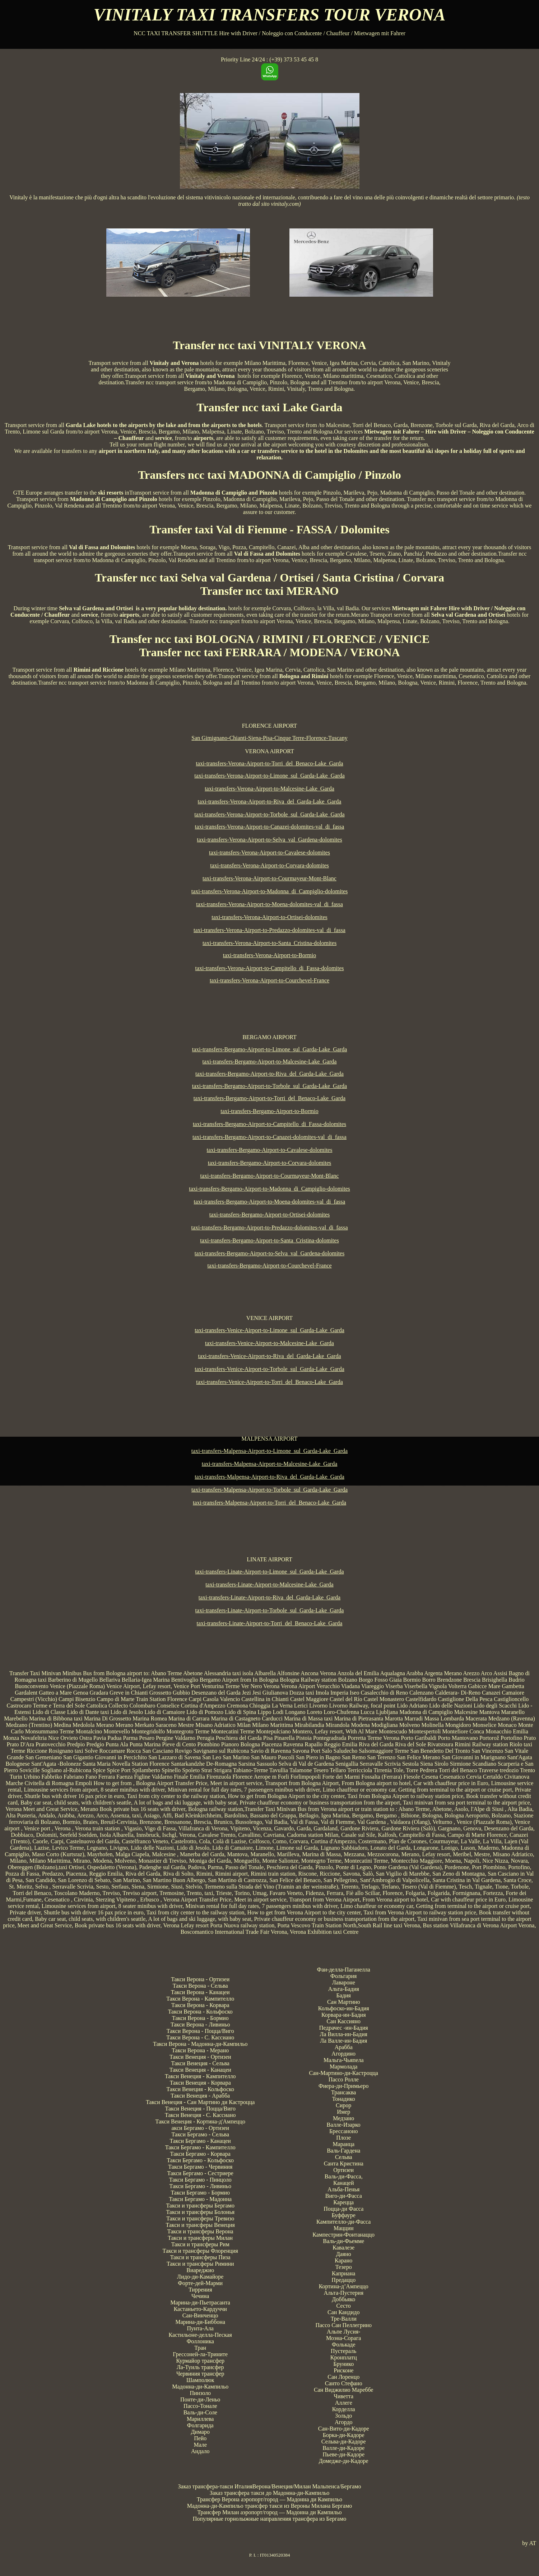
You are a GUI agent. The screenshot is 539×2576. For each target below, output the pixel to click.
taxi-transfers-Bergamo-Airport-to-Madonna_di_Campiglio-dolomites (269, 1189)
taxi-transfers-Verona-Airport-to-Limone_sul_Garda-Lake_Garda (269, 776)
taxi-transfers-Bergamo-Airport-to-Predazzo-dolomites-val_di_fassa (269, 1227)
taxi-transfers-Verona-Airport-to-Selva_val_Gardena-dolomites (269, 840)
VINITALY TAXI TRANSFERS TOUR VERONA (270, 14)
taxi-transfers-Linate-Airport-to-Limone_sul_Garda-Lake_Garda (269, 1572)
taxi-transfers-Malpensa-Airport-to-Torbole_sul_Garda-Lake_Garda (269, 1490)
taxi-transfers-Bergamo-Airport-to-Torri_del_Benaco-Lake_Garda (269, 1098)
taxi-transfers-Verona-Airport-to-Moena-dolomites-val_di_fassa (269, 904)
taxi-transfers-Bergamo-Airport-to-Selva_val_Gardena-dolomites (269, 1253)
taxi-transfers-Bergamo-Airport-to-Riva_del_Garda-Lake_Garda (269, 1074)
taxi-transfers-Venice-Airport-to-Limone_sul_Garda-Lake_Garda (269, 1330)
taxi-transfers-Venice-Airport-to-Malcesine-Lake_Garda (269, 1343)
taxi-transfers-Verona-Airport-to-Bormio (269, 955)
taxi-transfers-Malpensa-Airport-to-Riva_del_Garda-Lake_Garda (269, 1477)
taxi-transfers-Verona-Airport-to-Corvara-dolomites (269, 865)
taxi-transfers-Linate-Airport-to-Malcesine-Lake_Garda (269, 1584)
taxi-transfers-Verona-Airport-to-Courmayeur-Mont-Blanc (269, 878)
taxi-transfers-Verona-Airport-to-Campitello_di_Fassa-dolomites (269, 968)
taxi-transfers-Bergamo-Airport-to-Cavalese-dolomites (270, 1150)
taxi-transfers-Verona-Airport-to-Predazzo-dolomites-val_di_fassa (269, 930)
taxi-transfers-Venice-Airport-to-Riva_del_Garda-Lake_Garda (269, 1356)
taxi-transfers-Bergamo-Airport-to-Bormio (269, 1111)
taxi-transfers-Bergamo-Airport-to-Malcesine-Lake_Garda (270, 1061)
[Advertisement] (269, 1006)
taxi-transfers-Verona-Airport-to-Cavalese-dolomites (269, 852)
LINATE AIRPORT (269, 1559)
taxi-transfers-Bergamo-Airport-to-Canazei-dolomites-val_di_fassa (269, 1137)
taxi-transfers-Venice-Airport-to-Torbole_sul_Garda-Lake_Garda (269, 1369)
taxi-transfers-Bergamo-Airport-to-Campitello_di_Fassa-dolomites (269, 1124)
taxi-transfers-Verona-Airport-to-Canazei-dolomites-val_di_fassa (269, 827)
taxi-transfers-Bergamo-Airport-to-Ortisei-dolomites (269, 1214)
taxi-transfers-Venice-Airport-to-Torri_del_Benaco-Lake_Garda (269, 1382)
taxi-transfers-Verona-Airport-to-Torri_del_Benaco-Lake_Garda (269, 763)
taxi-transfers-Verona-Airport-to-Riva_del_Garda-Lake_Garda (269, 801)
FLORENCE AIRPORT (269, 726)
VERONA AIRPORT (269, 751)
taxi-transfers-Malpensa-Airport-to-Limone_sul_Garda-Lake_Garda (269, 1451)
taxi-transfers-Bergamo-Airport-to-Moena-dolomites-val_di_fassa (269, 1202)
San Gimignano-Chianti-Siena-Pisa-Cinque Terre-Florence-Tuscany (269, 738)
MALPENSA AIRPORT (270, 1439)
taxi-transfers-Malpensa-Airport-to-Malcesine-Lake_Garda (270, 1464)
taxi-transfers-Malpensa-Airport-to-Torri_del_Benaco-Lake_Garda (269, 1503)
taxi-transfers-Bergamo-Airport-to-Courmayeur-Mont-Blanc (269, 1176)
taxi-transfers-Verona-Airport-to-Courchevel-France (269, 980)
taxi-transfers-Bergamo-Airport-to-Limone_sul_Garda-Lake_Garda (269, 1049)
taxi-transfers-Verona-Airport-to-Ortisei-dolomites (269, 917)
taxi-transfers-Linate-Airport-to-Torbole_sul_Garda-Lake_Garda (269, 1610)
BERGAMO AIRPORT (269, 1037)
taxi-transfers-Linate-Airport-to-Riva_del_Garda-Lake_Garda (269, 1597)
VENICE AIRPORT (269, 1318)
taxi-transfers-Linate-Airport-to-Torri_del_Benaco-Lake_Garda (270, 1623)
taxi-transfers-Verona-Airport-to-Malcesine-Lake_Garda (269, 789)
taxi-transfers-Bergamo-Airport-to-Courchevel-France (269, 1265)
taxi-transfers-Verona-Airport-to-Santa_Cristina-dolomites (269, 943)
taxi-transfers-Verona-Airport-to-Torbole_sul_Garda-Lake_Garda (269, 814)
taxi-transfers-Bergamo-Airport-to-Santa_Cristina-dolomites (269, 1240)
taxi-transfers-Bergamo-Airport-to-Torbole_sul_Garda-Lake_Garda (269, 1086)
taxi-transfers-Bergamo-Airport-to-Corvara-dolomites (269, 1163)
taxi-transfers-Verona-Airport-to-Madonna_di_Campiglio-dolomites (269, 891)
